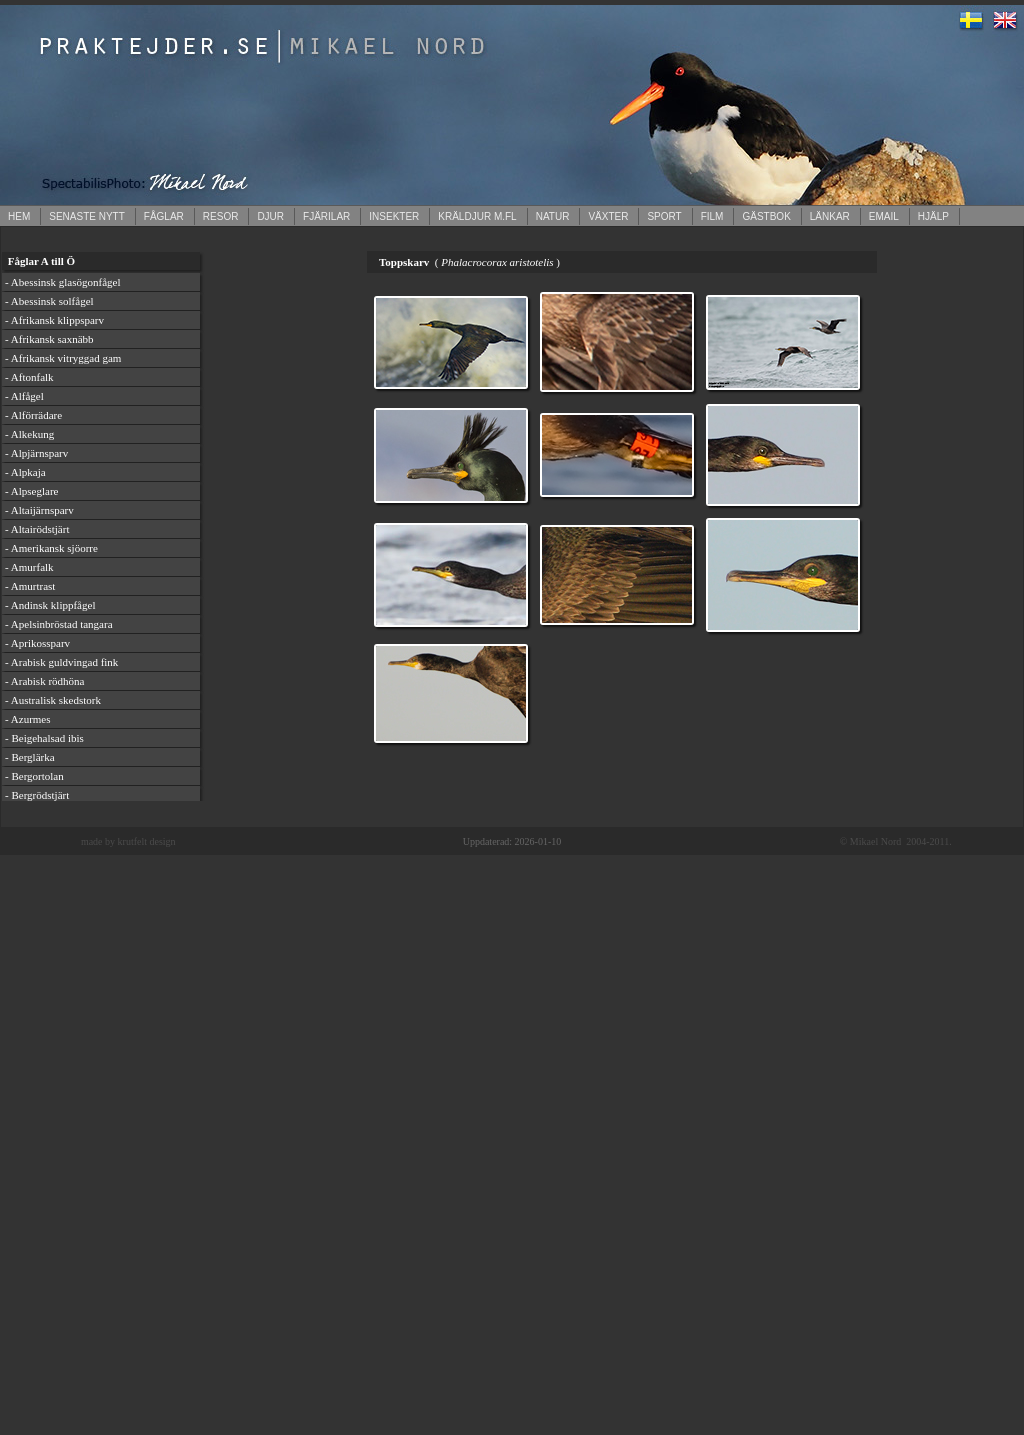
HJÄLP (933, 216)
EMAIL (884, 216)
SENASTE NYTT (87, 216)
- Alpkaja (25, 472)
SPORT (664, 216)
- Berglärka (30, 757)
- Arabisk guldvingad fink (61, 662)
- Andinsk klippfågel (50, 605)
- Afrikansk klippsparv (54, 320)
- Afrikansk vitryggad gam (63, 358)
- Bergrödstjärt (37, 795)
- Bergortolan (34, 776)
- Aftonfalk (29, 377)
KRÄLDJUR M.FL (477, 216)
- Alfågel (24, 396)
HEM (19, 216)
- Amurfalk (29, 567)
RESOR (221, 216)
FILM (712, 216)
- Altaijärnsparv (39, 510)
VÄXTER (608, 216)
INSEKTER (394, 216)
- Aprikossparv (37, 643)
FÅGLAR (164, 216)
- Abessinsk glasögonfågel (62, 282)
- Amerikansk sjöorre (51, 548)
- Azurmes (28, 719)
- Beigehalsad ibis (44, 738)
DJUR (270, 216)
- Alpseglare (31, 491)
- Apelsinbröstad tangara (59, 624)
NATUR (553, 216)
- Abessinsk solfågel (49, 301)
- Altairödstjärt (37, 529)
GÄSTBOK (766, 216)
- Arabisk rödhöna (44, 681)
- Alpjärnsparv (36, 453)
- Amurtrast (30, 586)
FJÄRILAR (326, 216)
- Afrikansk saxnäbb (49, 339)
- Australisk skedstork (53, 700)
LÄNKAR (830, 216)
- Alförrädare (33, 415)
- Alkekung (29, 434)
